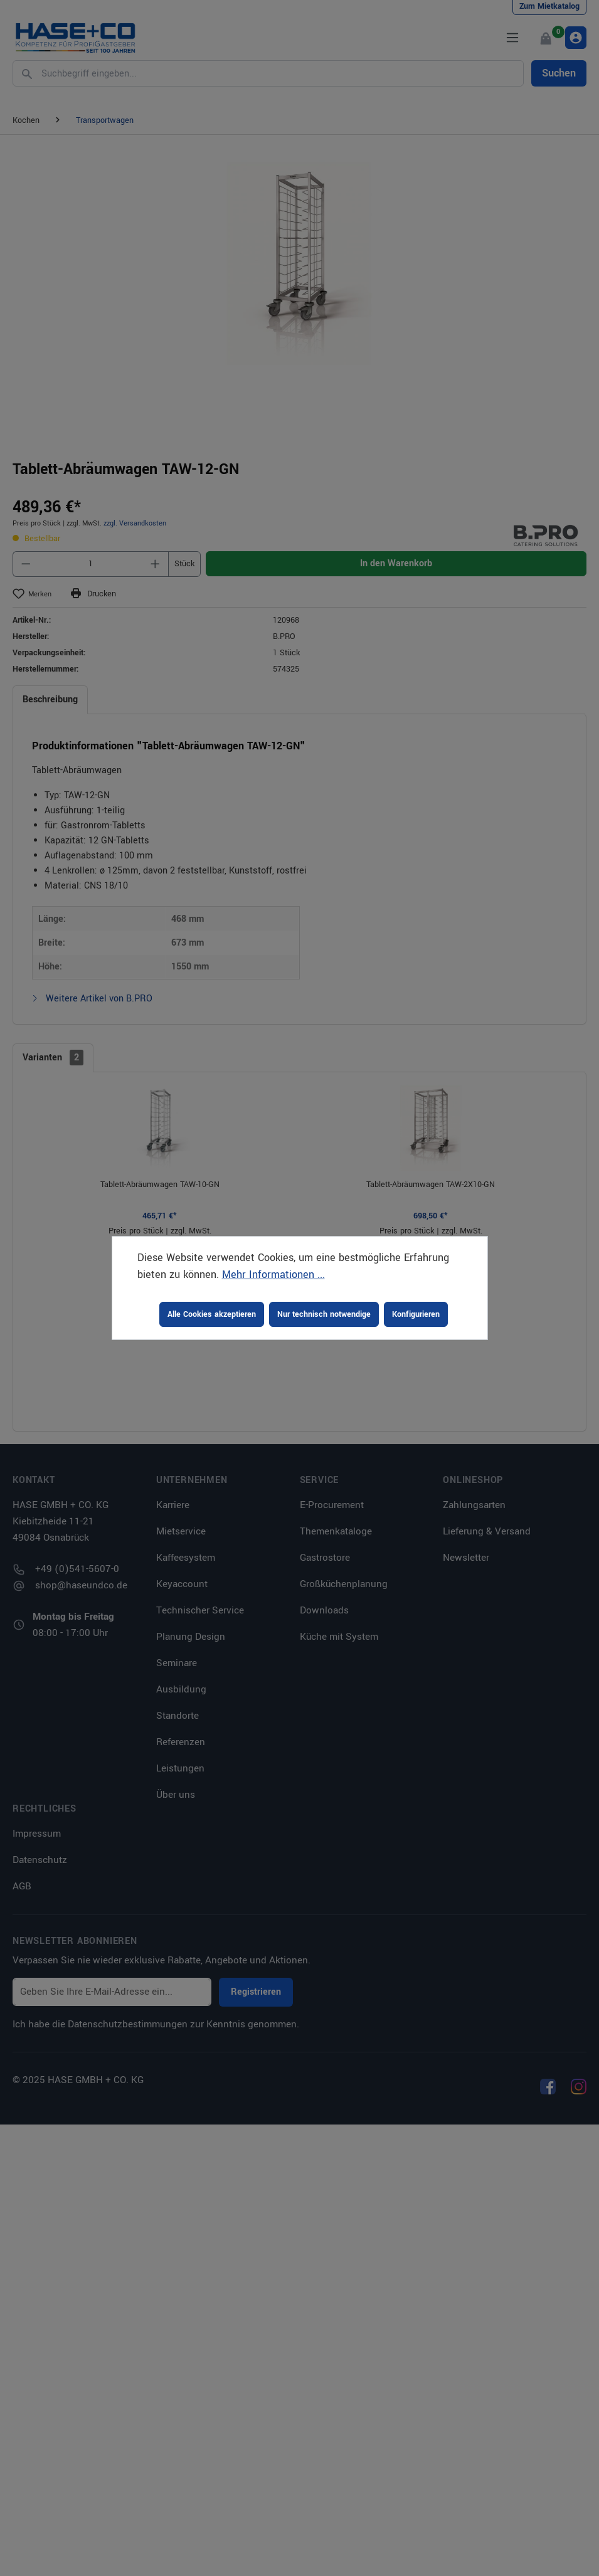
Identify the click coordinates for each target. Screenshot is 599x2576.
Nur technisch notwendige (324, 1314)
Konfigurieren (416, 1314)
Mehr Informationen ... (273, 1274)
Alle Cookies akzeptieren (211, 1314)
